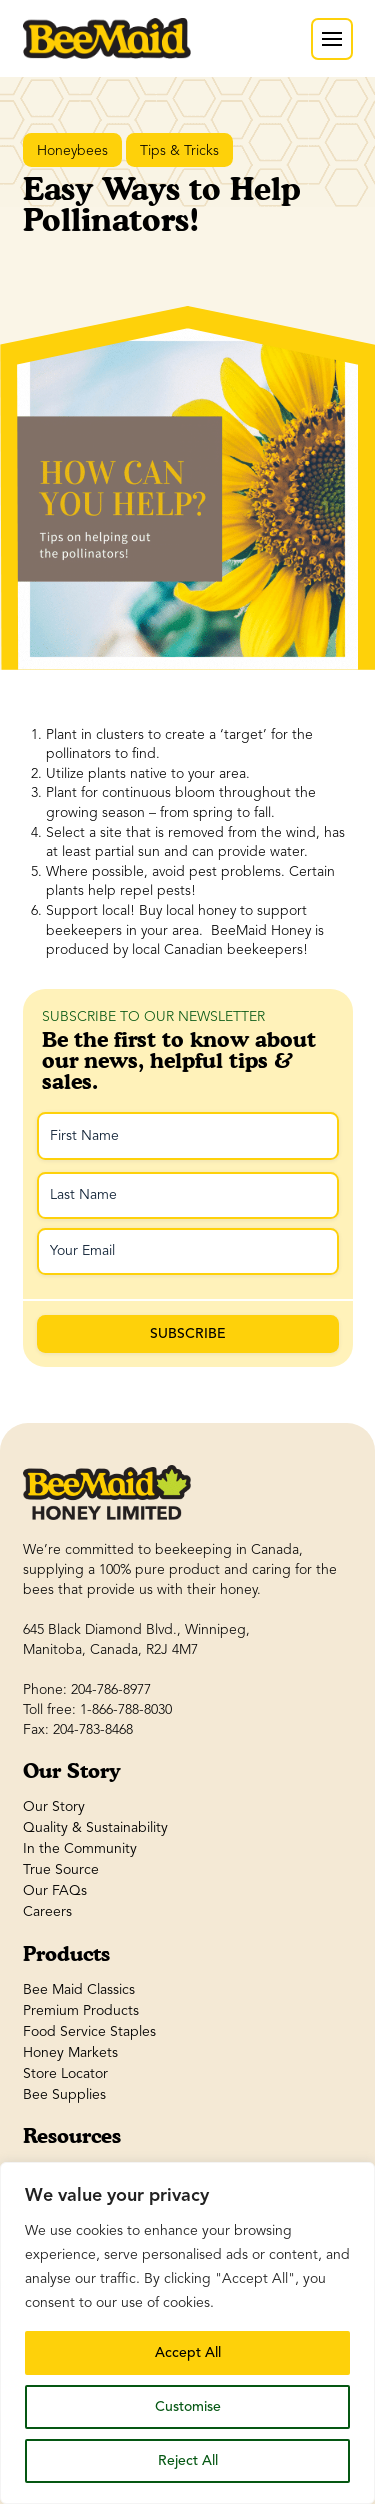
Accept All (188, 2352)
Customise (188, 2406)
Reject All (188, 2460)
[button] (332, 39)
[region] (187, 2333)
